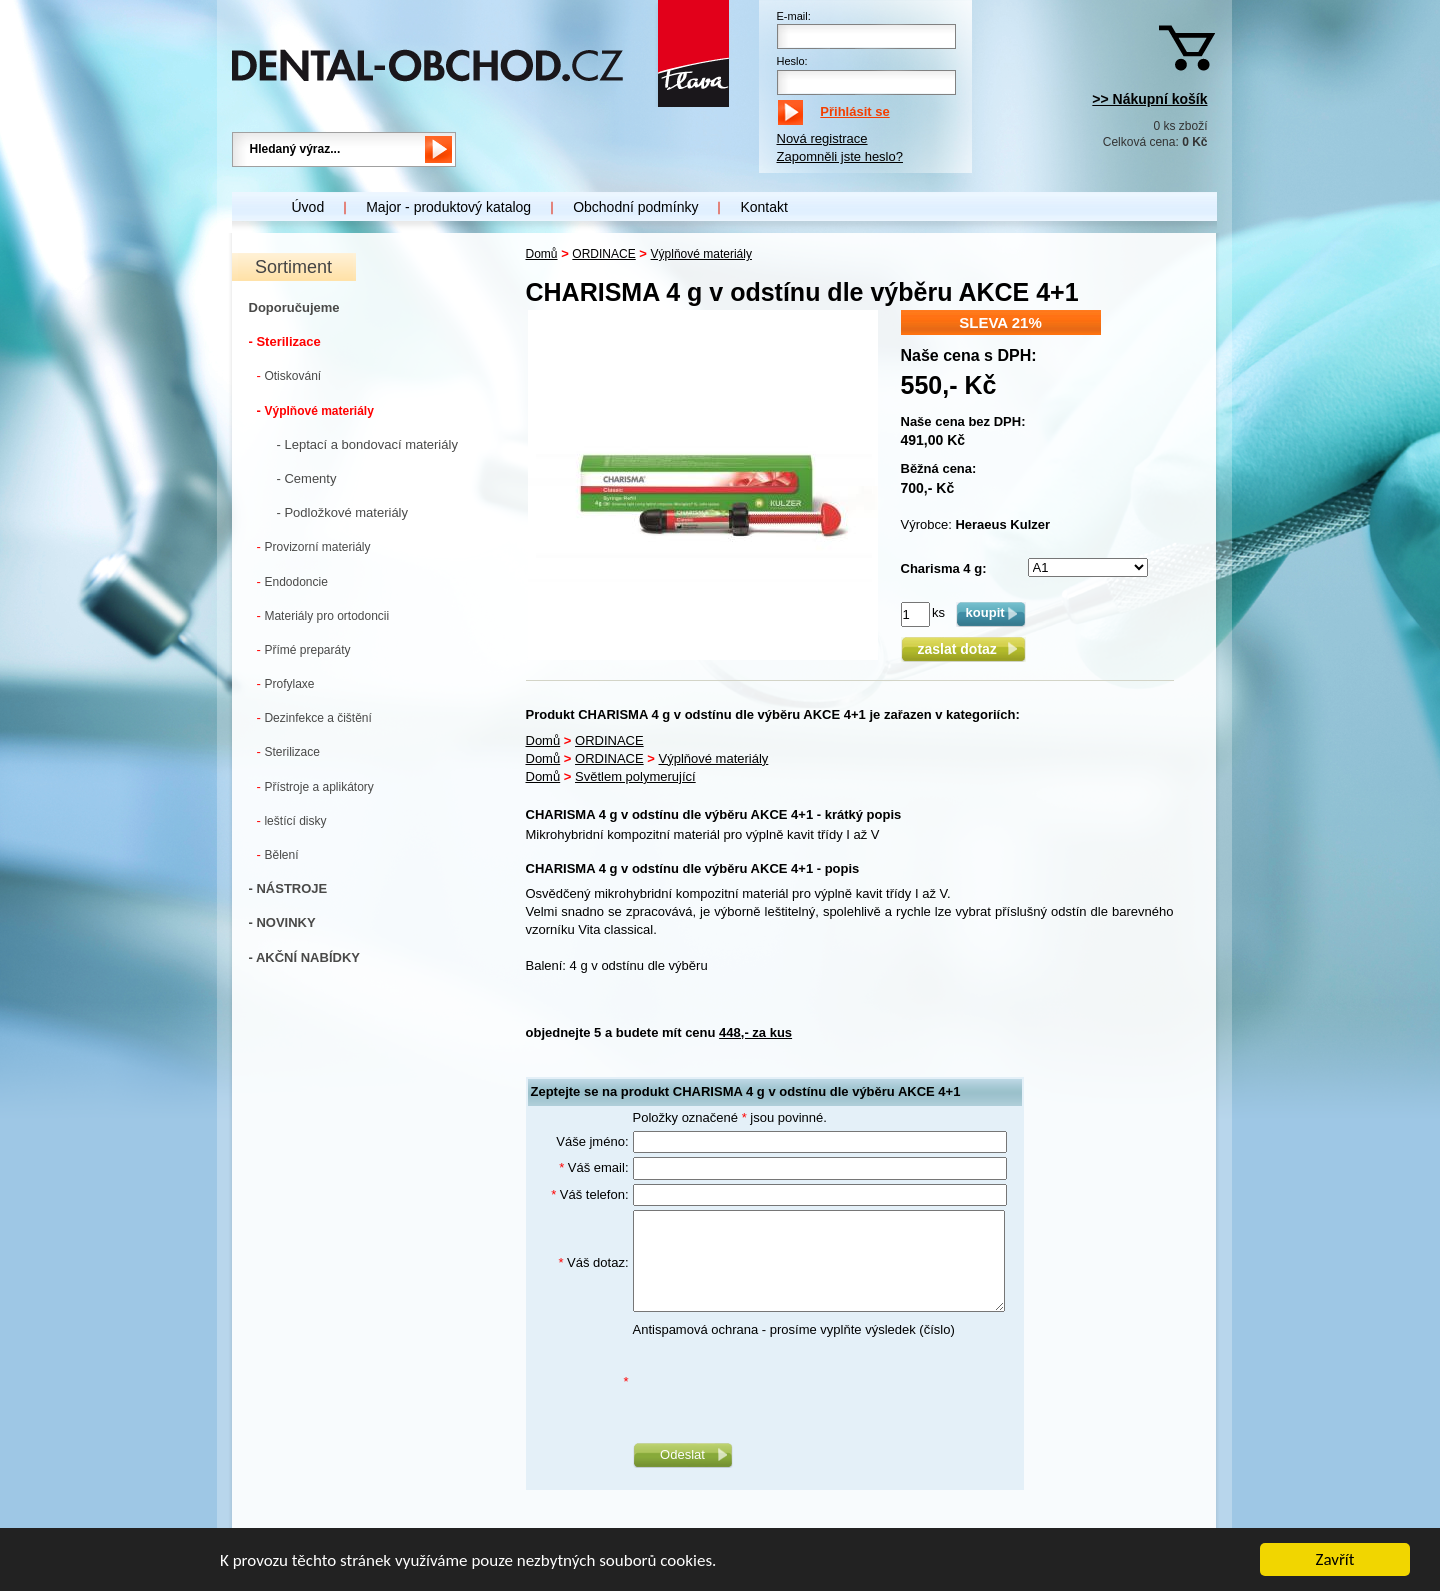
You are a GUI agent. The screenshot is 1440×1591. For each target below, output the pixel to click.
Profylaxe (286, 683)
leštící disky (292, 820)
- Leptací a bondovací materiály (367, 444)
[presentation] (785, 1382)
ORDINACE (603, 254)
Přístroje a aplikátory (315, 786)
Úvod (308, 207)
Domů (542, 254)
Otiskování (289, 375)
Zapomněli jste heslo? (840, 156)
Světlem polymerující (635, 776)
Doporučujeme (294, 307)
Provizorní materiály (314, 546)
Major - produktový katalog (448, 207)
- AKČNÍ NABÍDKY (304, 957)
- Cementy (307, 478)
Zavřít (1335, 1561)
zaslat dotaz (962, 649)
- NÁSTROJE (288, 888)
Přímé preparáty (304, 649)
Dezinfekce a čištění (314, 717)
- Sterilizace (285, 341)
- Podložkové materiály (343, 512)
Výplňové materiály (315, 410)
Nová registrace (822, 138)
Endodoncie (292, 581)
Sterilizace (288, 751)
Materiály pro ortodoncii (323, 615)
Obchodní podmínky (635, 207)
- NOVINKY (282, 922)
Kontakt (763, 207)
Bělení (278, 854)
